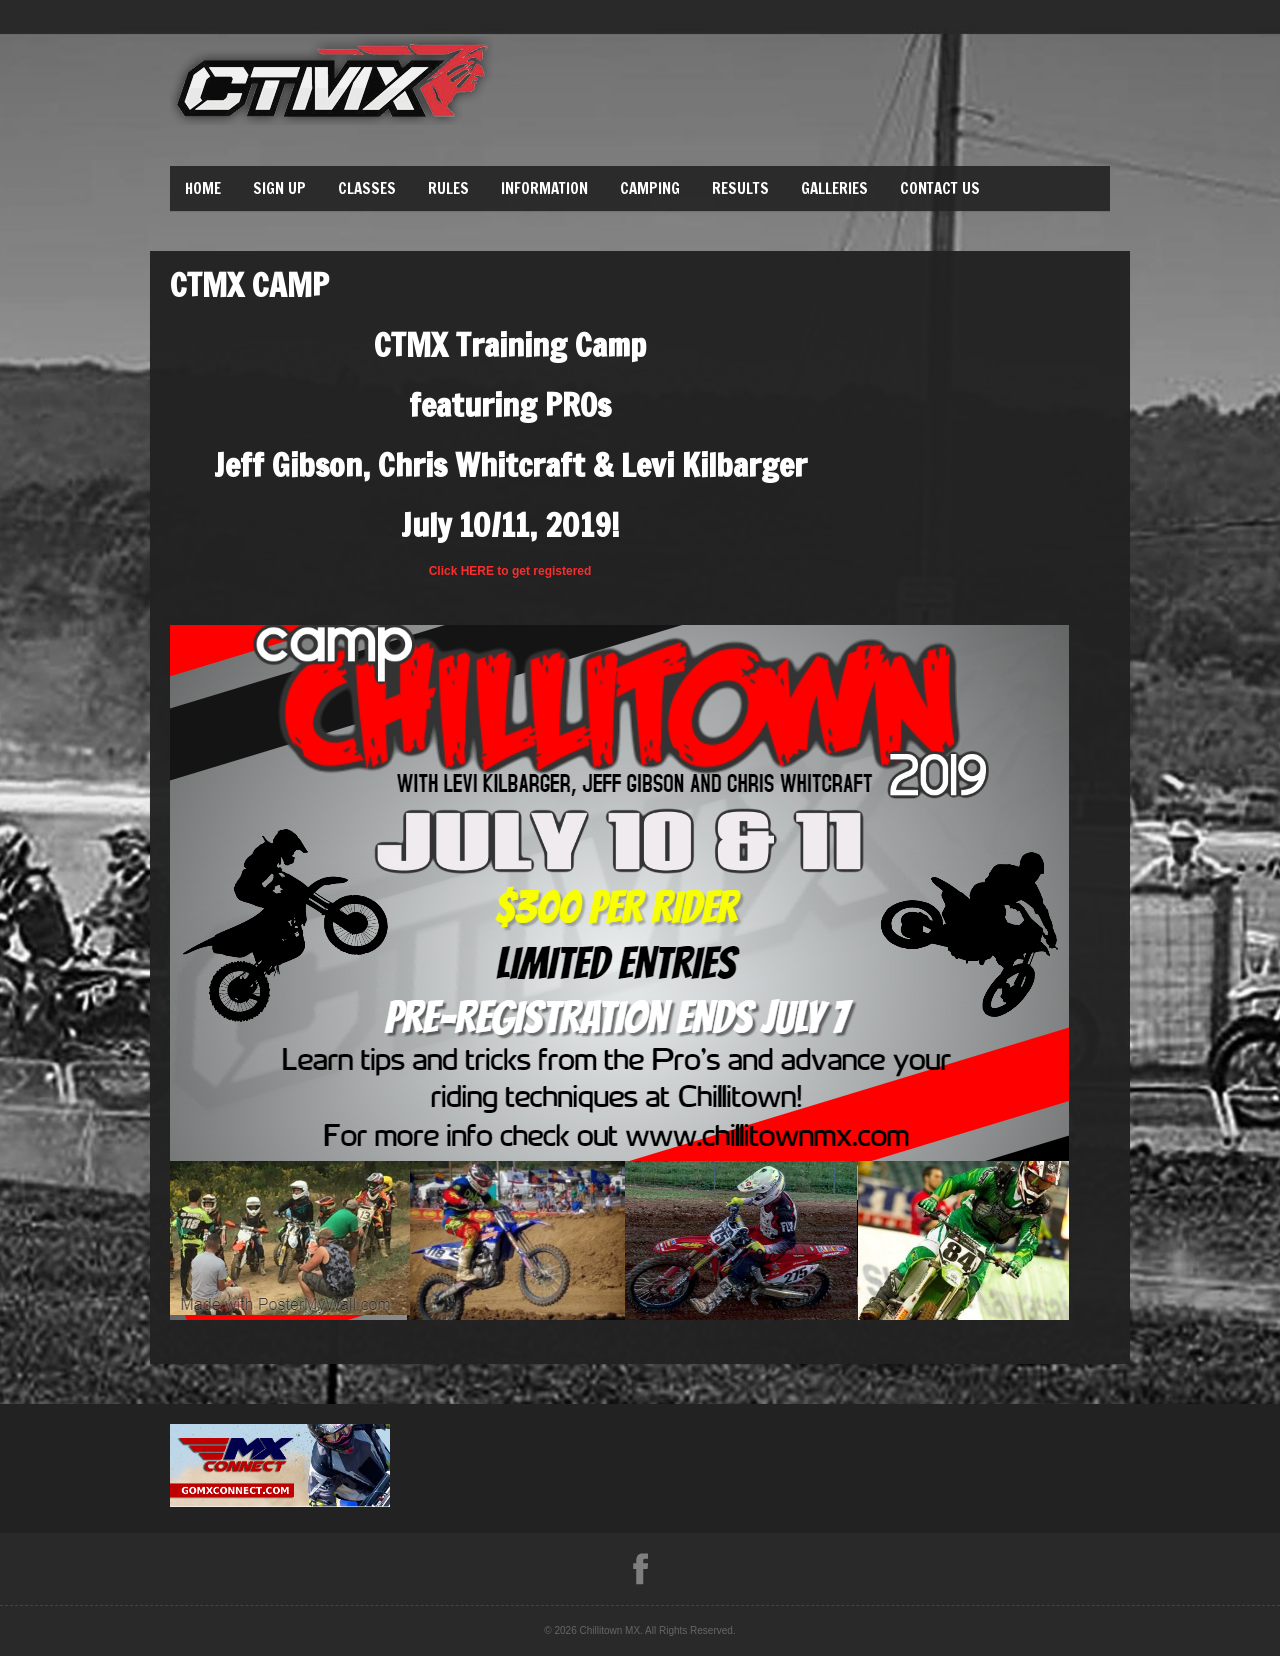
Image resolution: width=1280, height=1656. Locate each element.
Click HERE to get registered (510, 571)
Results (740, 188)
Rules (448, 188)
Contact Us (940, 188)
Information (544, 188)
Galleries (834, 188)
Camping (650, 188)
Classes (367, 188)
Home (203, 188)
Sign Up (279, 188)
